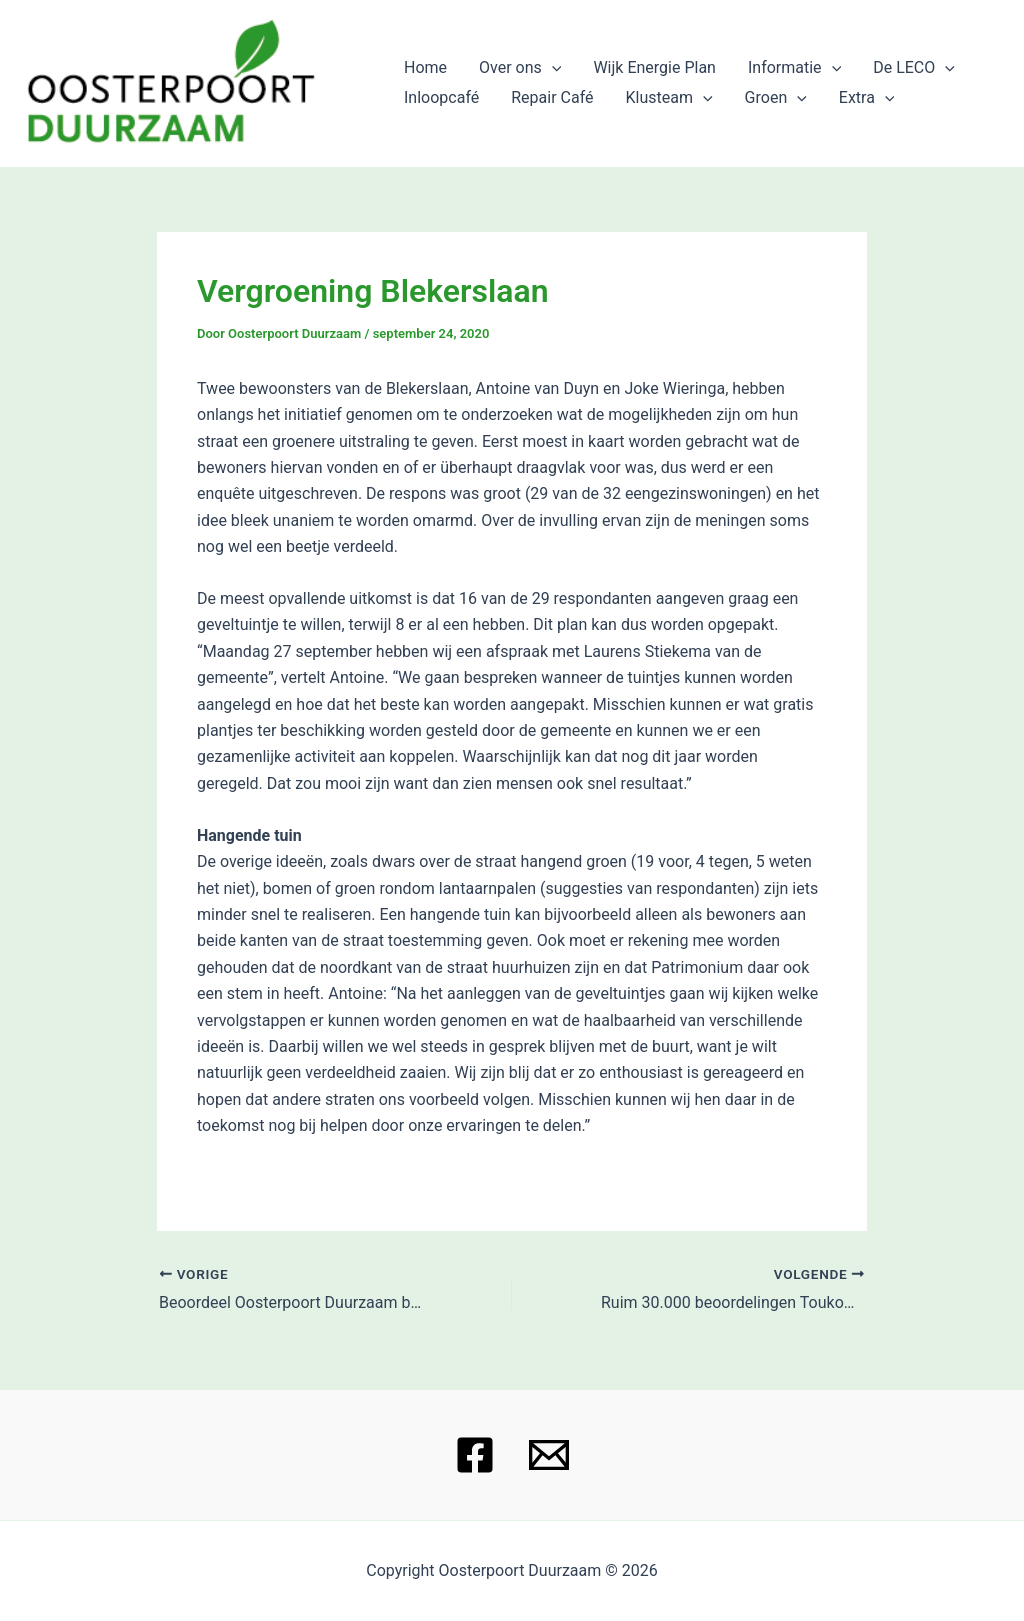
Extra (867, 98)
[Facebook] (475, 1455)
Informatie (794, 68)
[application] (552, 68)
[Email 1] (549, 1455)
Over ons (520, 68)
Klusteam (669, 98)
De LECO (914, 68)
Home (425, 67)
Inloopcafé (441, 97)
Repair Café (552, 97)
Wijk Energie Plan (654, 67)
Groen (776, 98)
